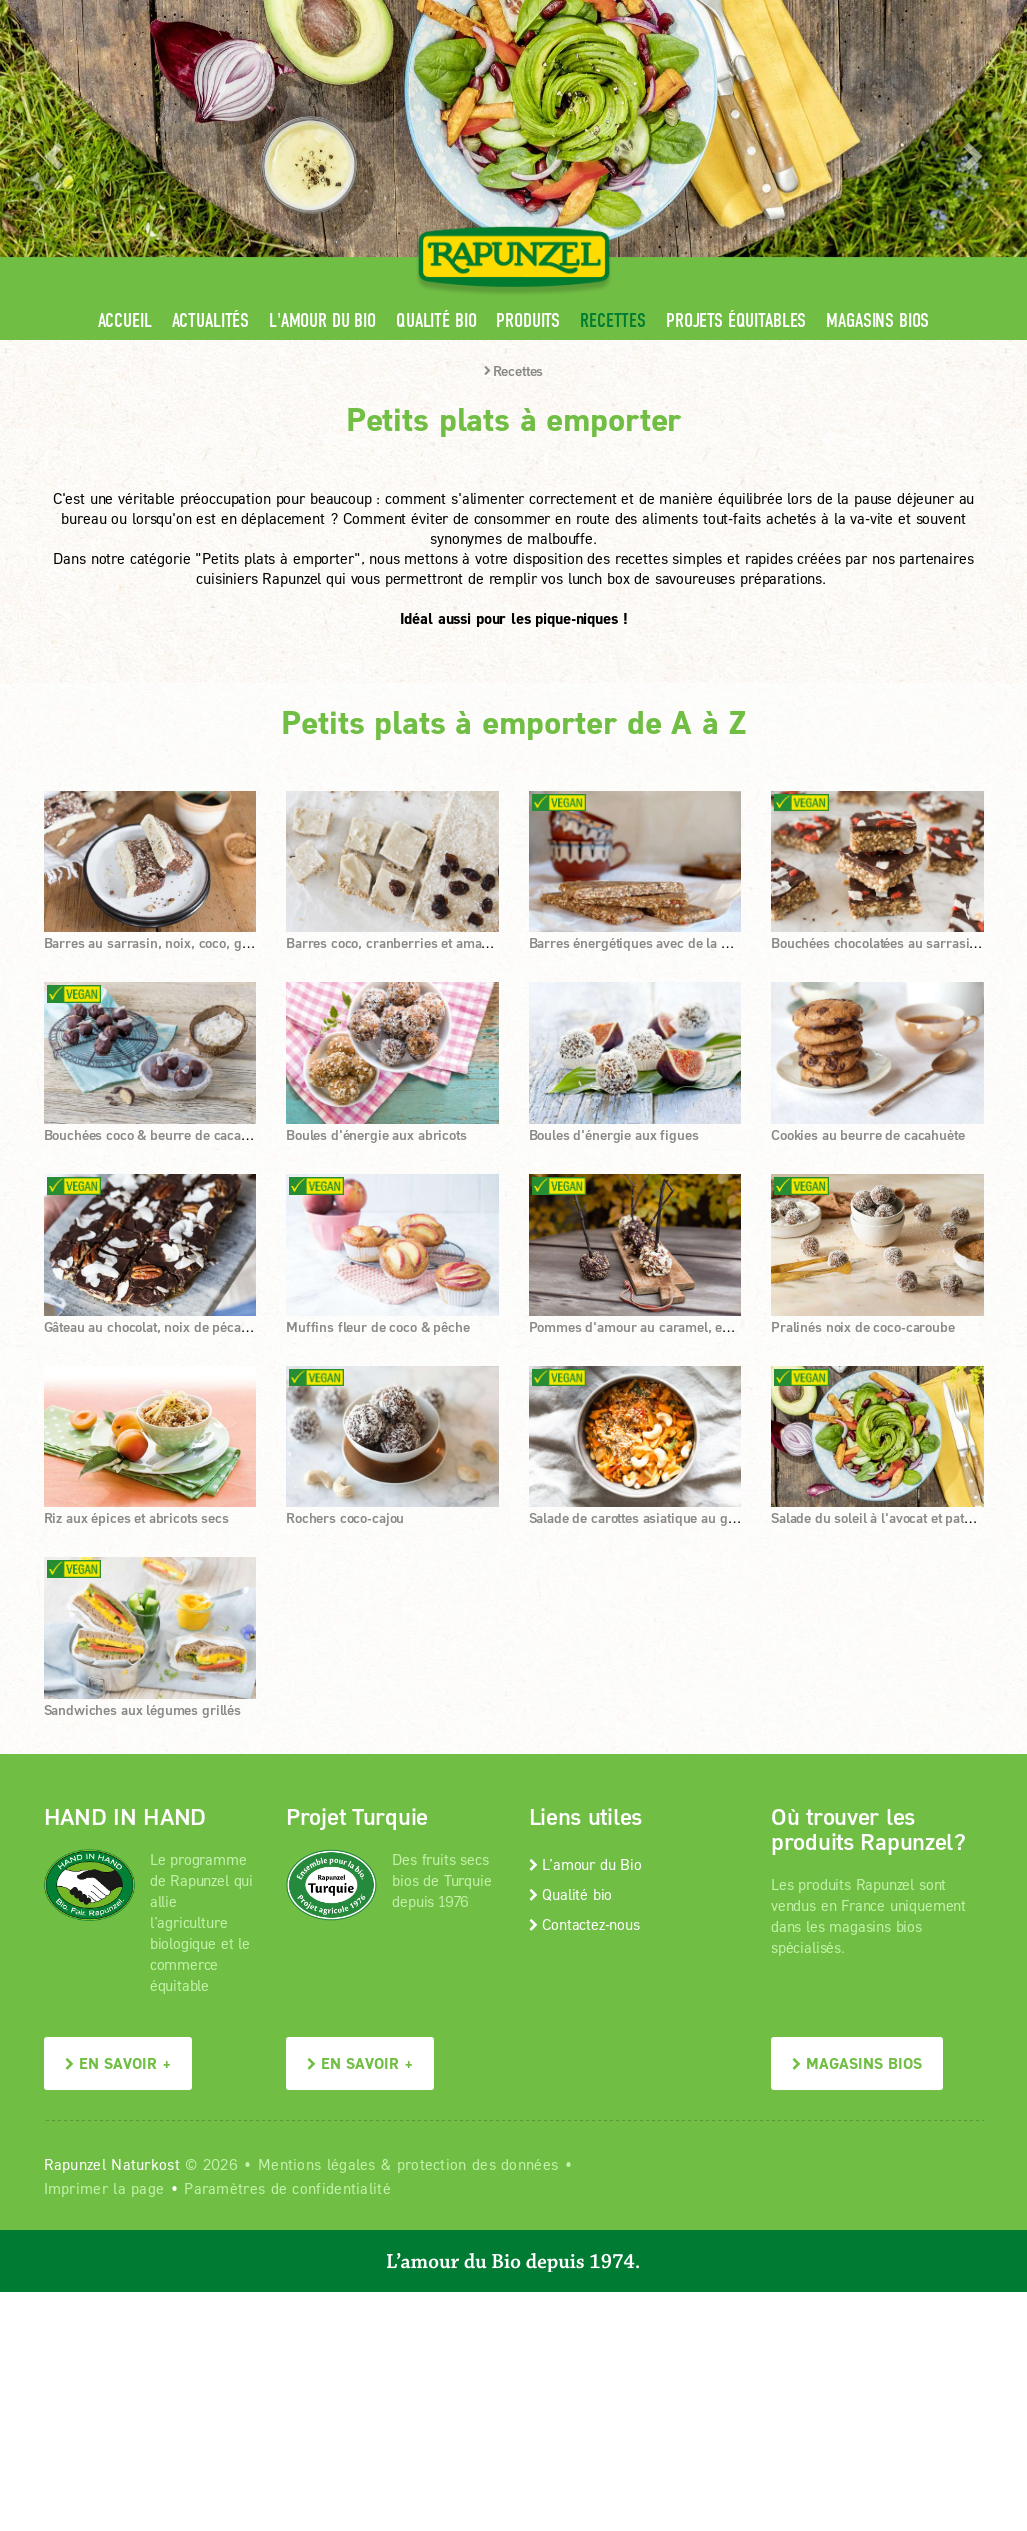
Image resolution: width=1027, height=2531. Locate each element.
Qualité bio (436, 320)
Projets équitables (736, 320)
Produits (528, 320)
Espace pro (605, 14)
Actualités (211, 320)
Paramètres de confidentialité (287, 2188)
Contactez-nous (584, 1924)
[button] (51, 150)
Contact (815, 14)
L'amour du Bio (322, 320)
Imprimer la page (104, 2188)
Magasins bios (877, 320)
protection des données (478, 2164)
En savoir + (118, 2063)
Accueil (125, 320)
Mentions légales (317, 2164)
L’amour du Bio (585, 1864)
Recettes (613, 320)
